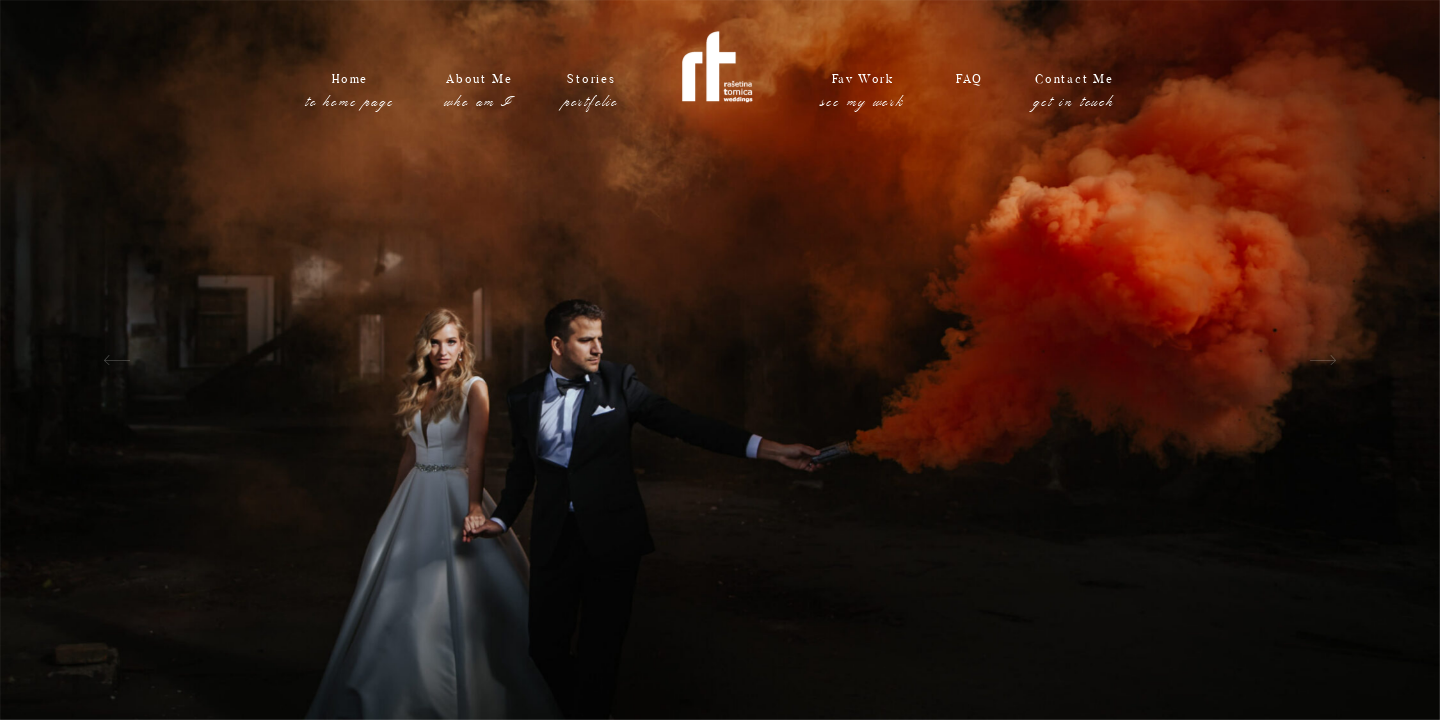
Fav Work (863, 94)
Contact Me (1074, 94)
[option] (720, 360)
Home (350, 94)
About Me (478, 94)
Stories (591, 94)
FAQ (969, 94)
